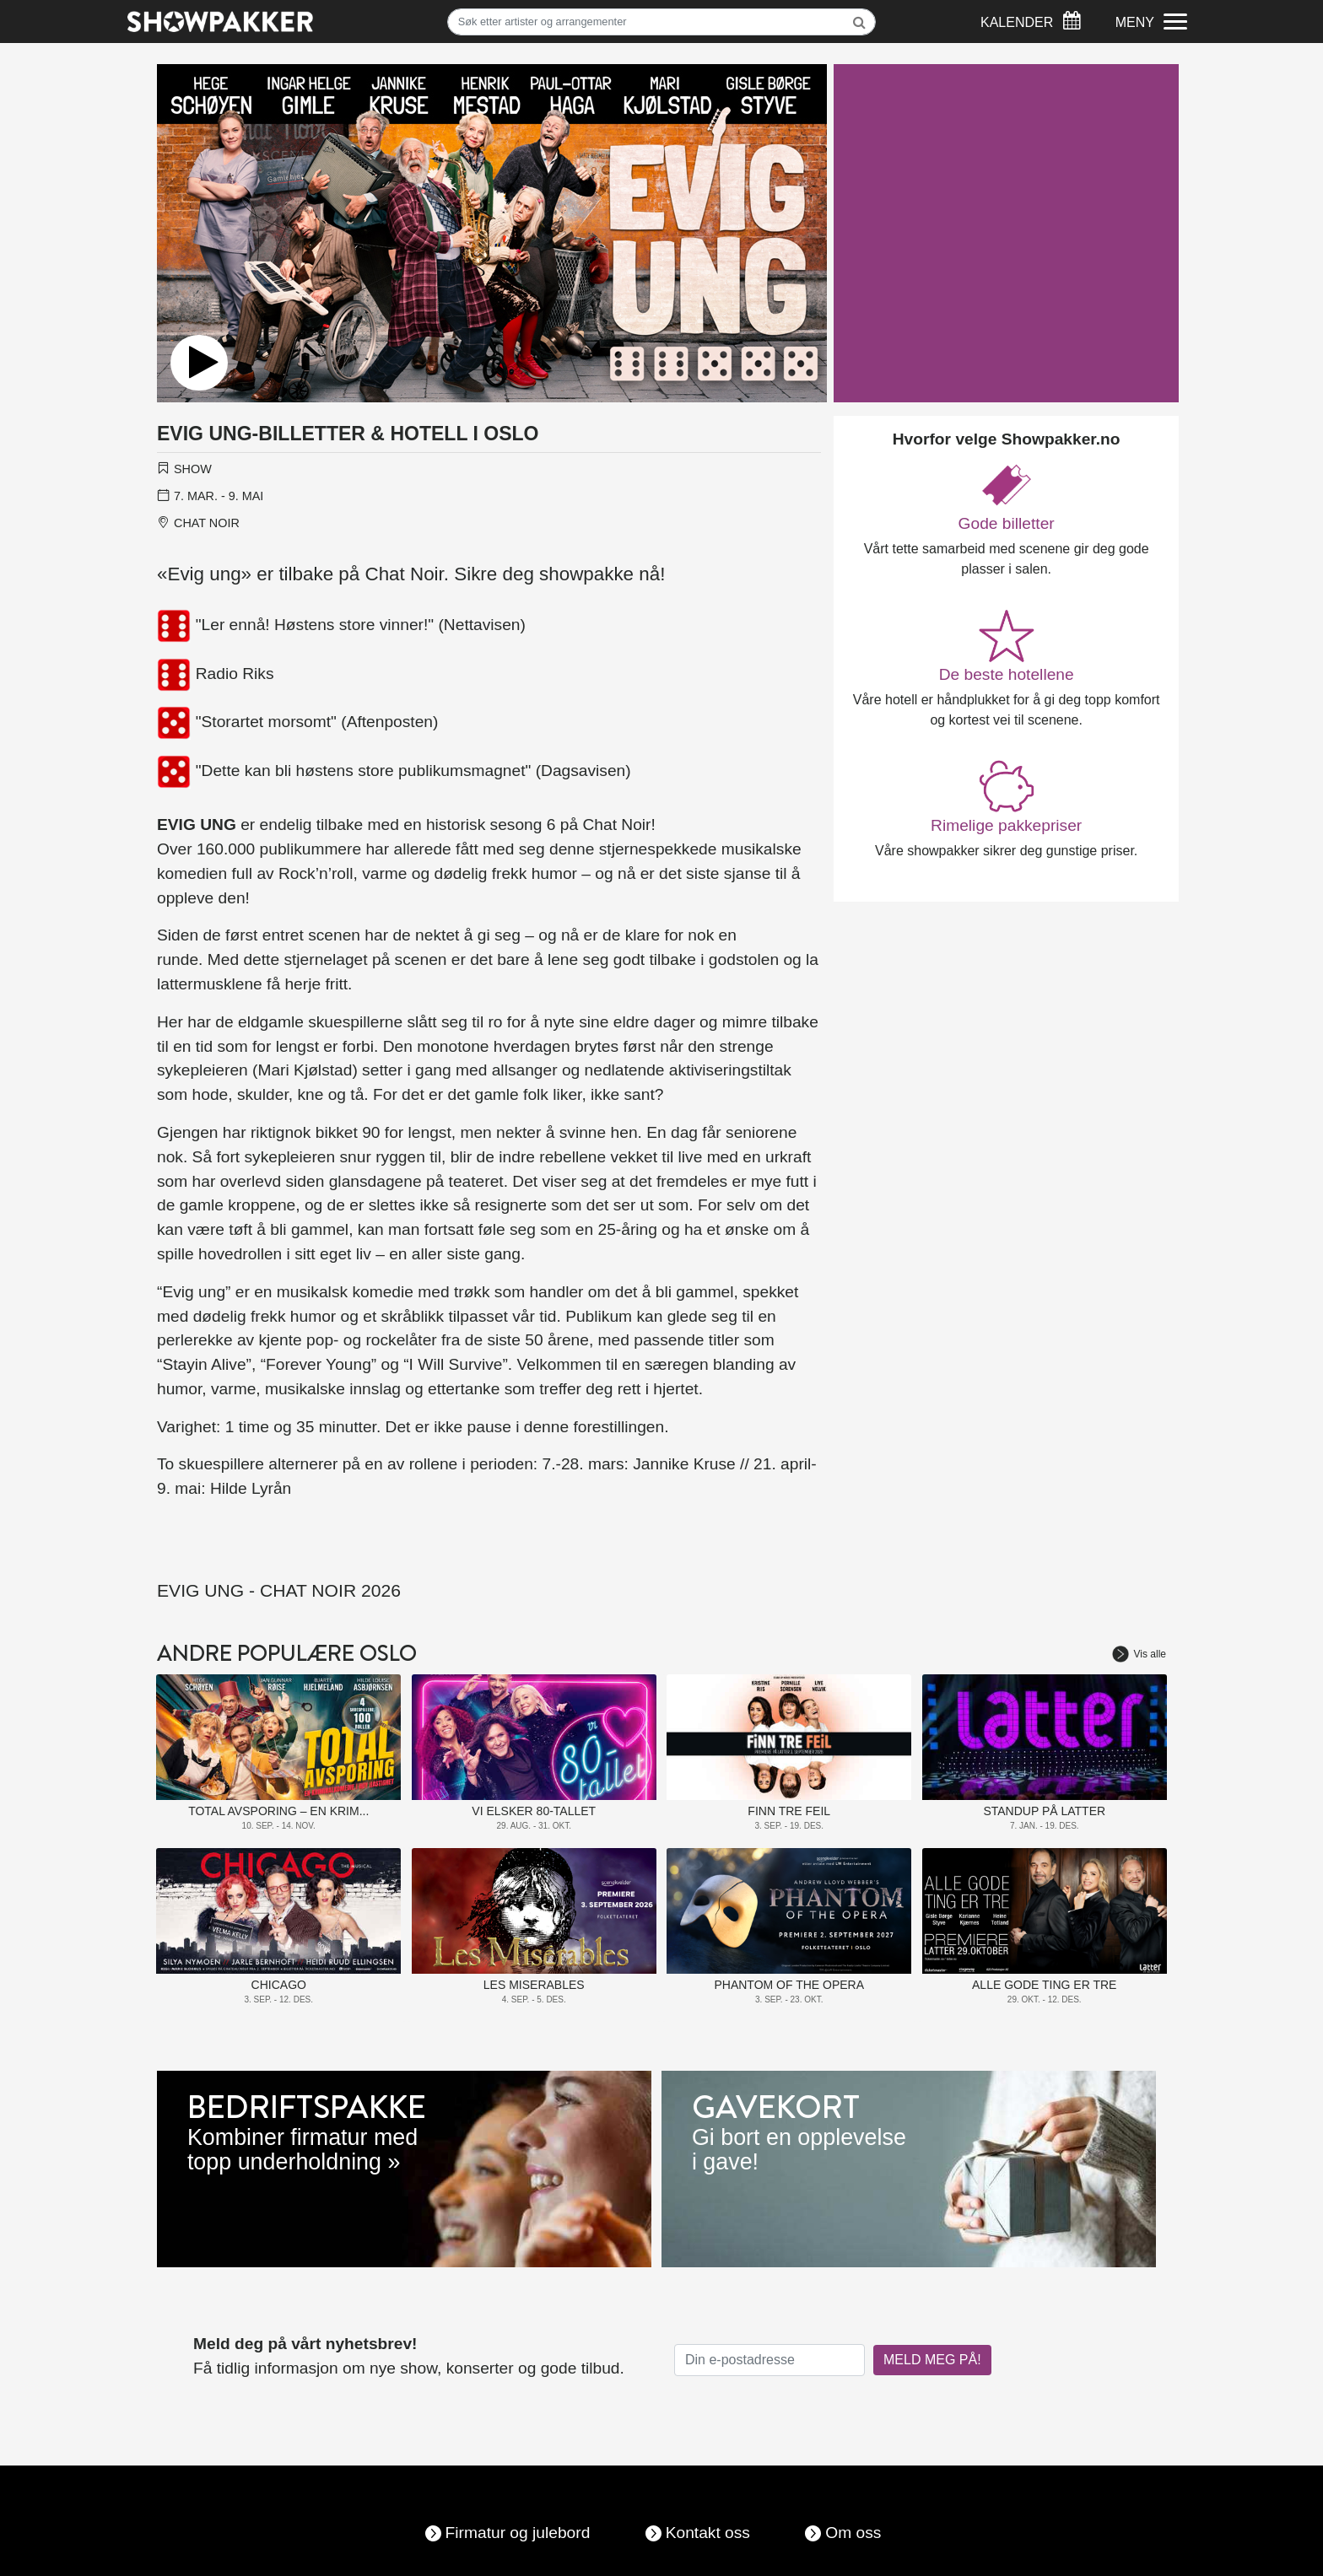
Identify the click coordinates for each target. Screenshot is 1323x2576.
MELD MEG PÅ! (932, 2359)
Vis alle (1139, 1654)
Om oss (853, 2532)
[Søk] (662, 21)
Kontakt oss (708, 2532)
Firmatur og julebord (518, 2532)
